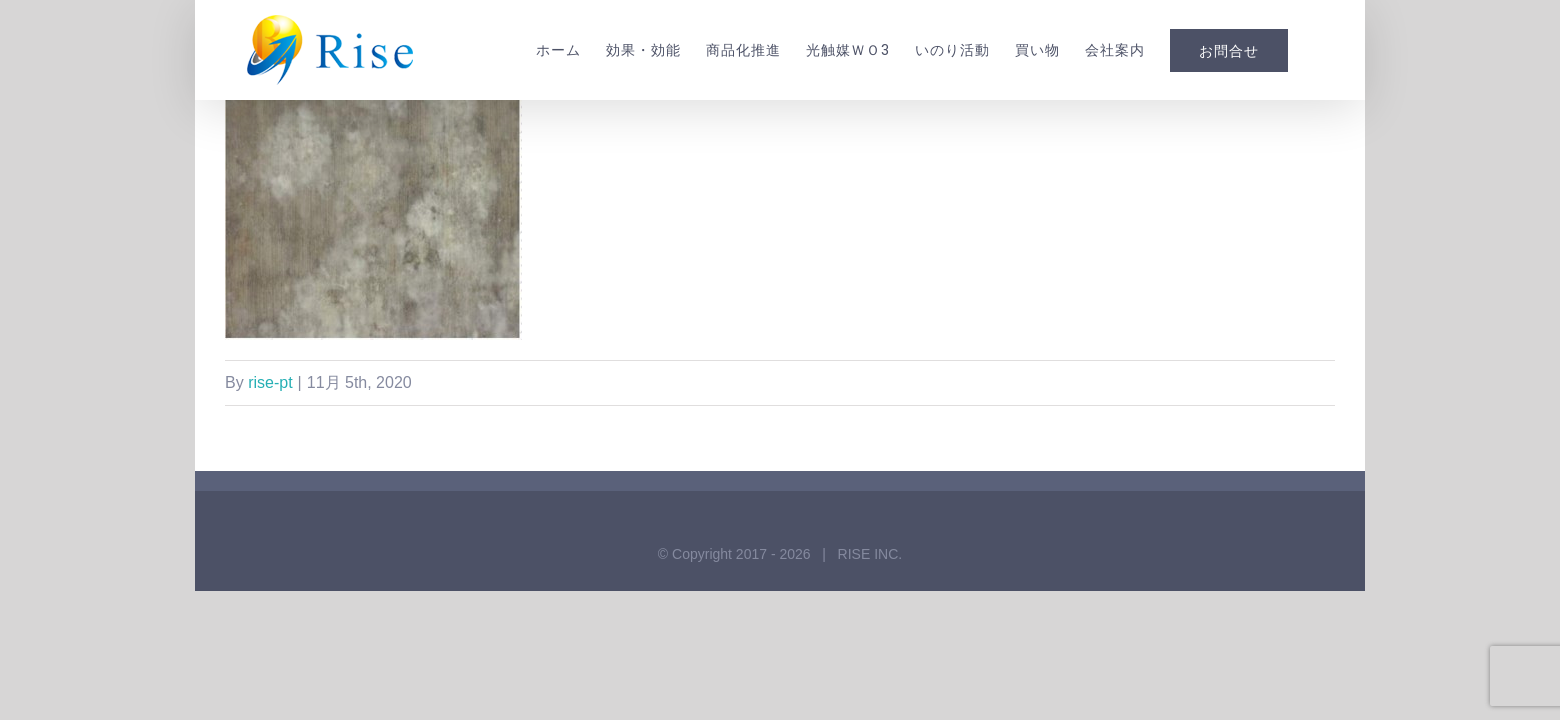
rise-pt (270, 382)
